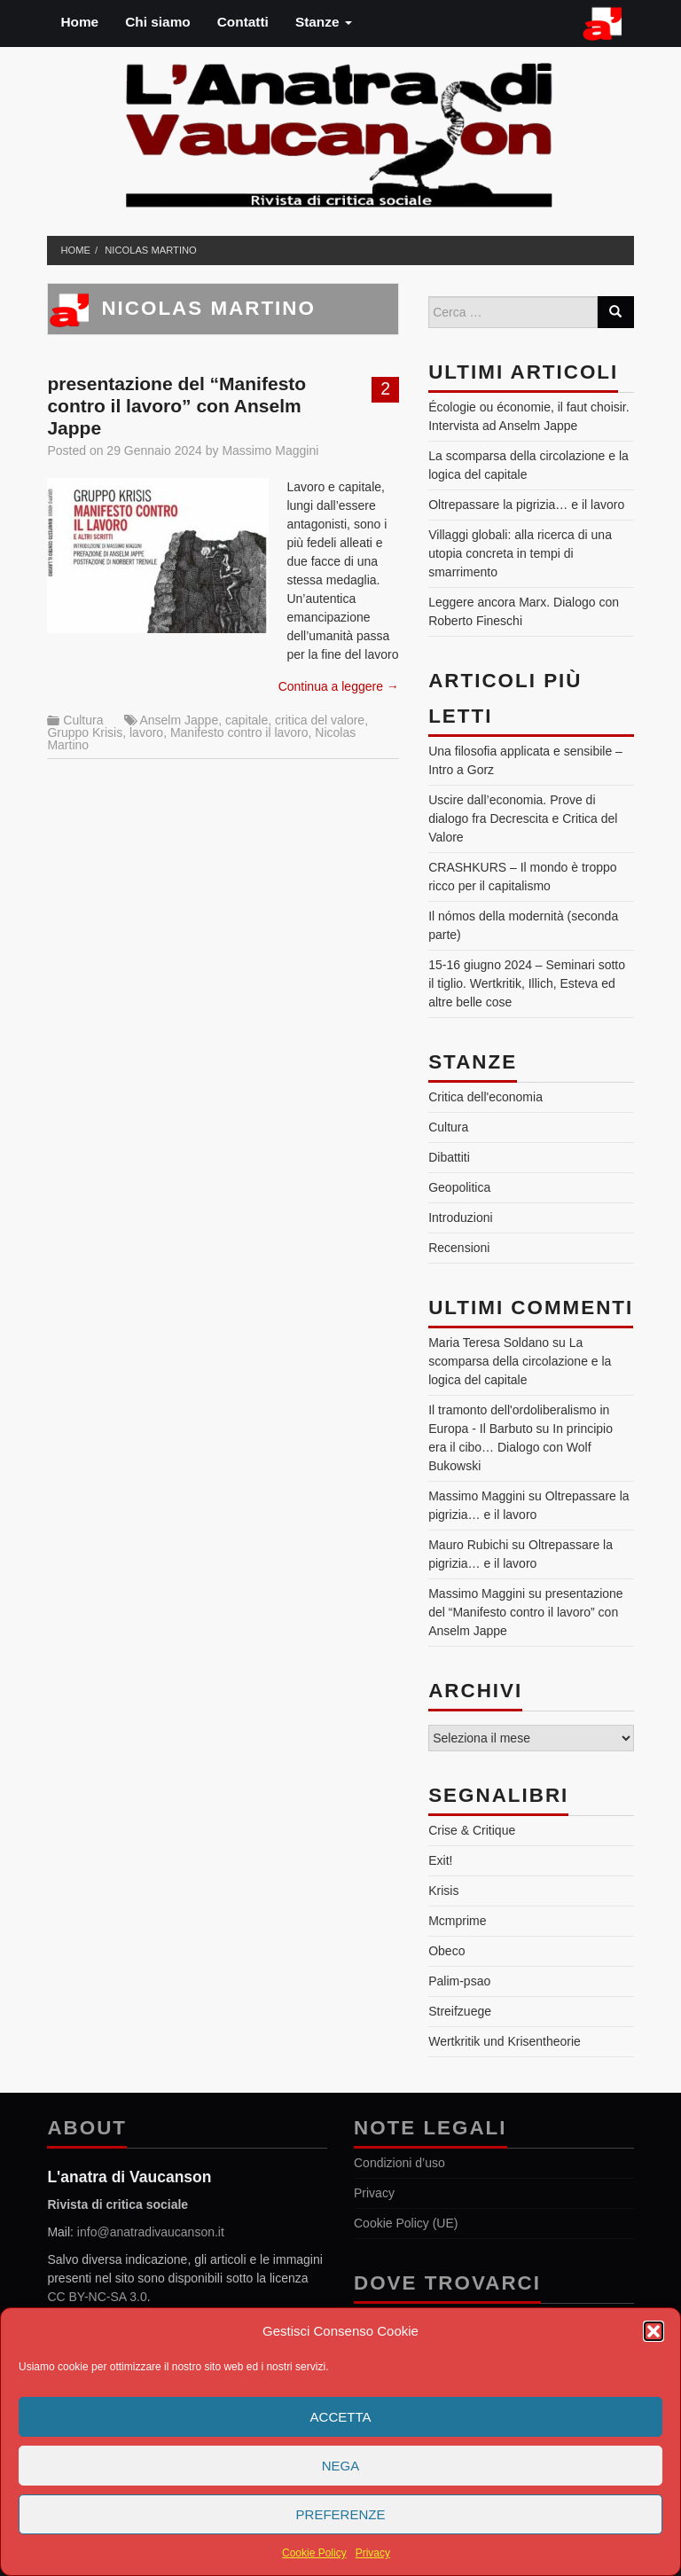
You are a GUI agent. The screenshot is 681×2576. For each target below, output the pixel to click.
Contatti (243, 21)
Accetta (341, 2416)
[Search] (615, 312)
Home (79, 21)
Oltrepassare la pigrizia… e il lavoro (526, 504)
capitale (246, 720)
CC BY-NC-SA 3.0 (96, 2297)
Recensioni (458, 1248)
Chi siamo (158, 21)
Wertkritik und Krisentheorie (504, 2041)
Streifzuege (459, 2011)
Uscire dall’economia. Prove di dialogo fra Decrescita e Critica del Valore (522, 818)
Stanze (323, 21)
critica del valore (319, 720)
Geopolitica (459, 1187)
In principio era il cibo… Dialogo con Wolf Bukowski (520, 1447)
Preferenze (341, 2514)
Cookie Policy (314, 2553)
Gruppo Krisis (84, 732)
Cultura (83, 720)
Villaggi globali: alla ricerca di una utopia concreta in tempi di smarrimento (520, 553)
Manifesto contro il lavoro (239, 732)
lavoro (146, 732)
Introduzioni (460, 1217)
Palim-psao (459, 1981)
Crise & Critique (471, 1830)
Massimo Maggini (270, 450)
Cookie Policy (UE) (406, 2223)
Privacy (373, 2553)
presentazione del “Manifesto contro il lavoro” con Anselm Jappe (176, 405)
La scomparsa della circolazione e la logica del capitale (519, 1361)
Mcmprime (457, 1921)
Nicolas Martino (151, 250)
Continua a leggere (338, 686)
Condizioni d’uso (399, 2163)
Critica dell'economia (485, 1097)
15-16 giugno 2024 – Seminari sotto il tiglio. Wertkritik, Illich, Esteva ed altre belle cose (526, 983)
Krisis (443, 1890)
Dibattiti (449, 1157)
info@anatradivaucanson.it (150, 2232)
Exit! (440, 1860)
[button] (653, 2331)
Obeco (446, 1951)
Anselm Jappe (178, 720)
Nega (341, 2465)
